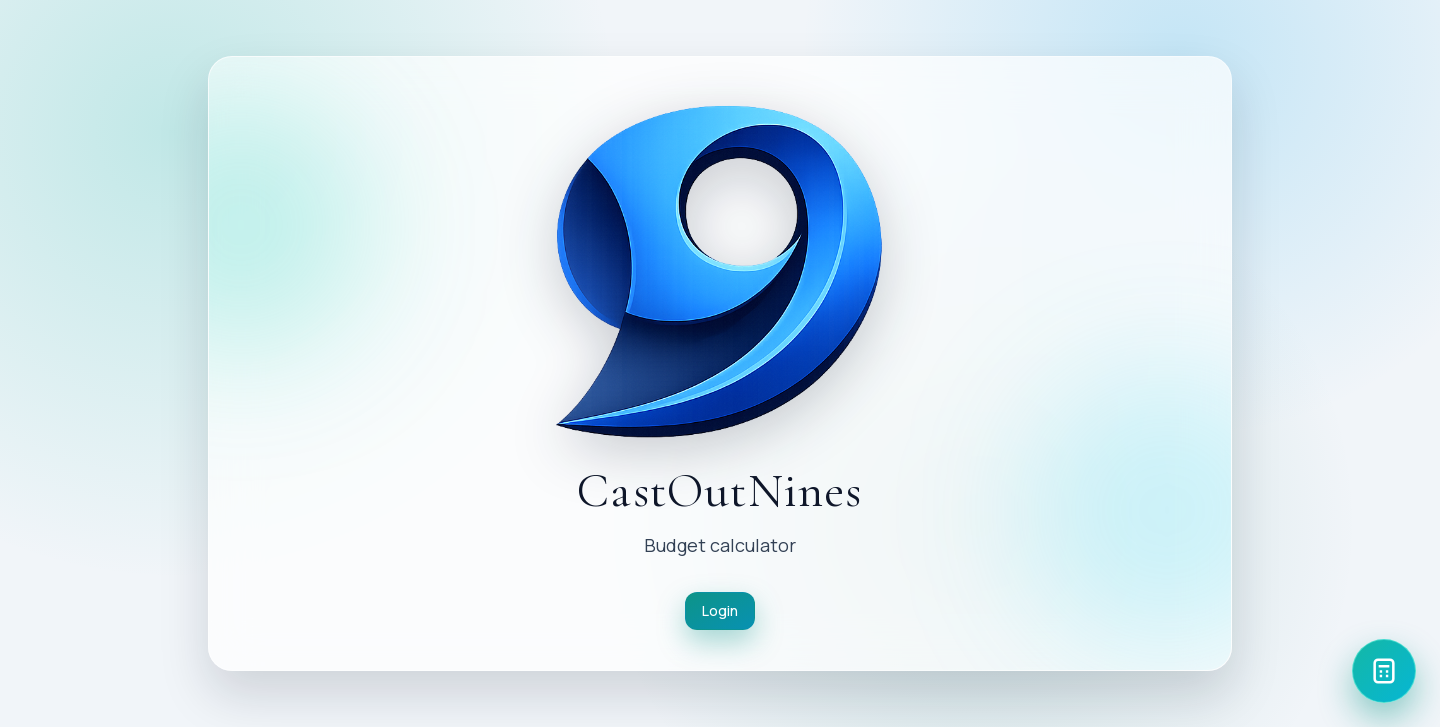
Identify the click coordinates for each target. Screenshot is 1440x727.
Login (720, 610)
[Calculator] (1384, 671)
